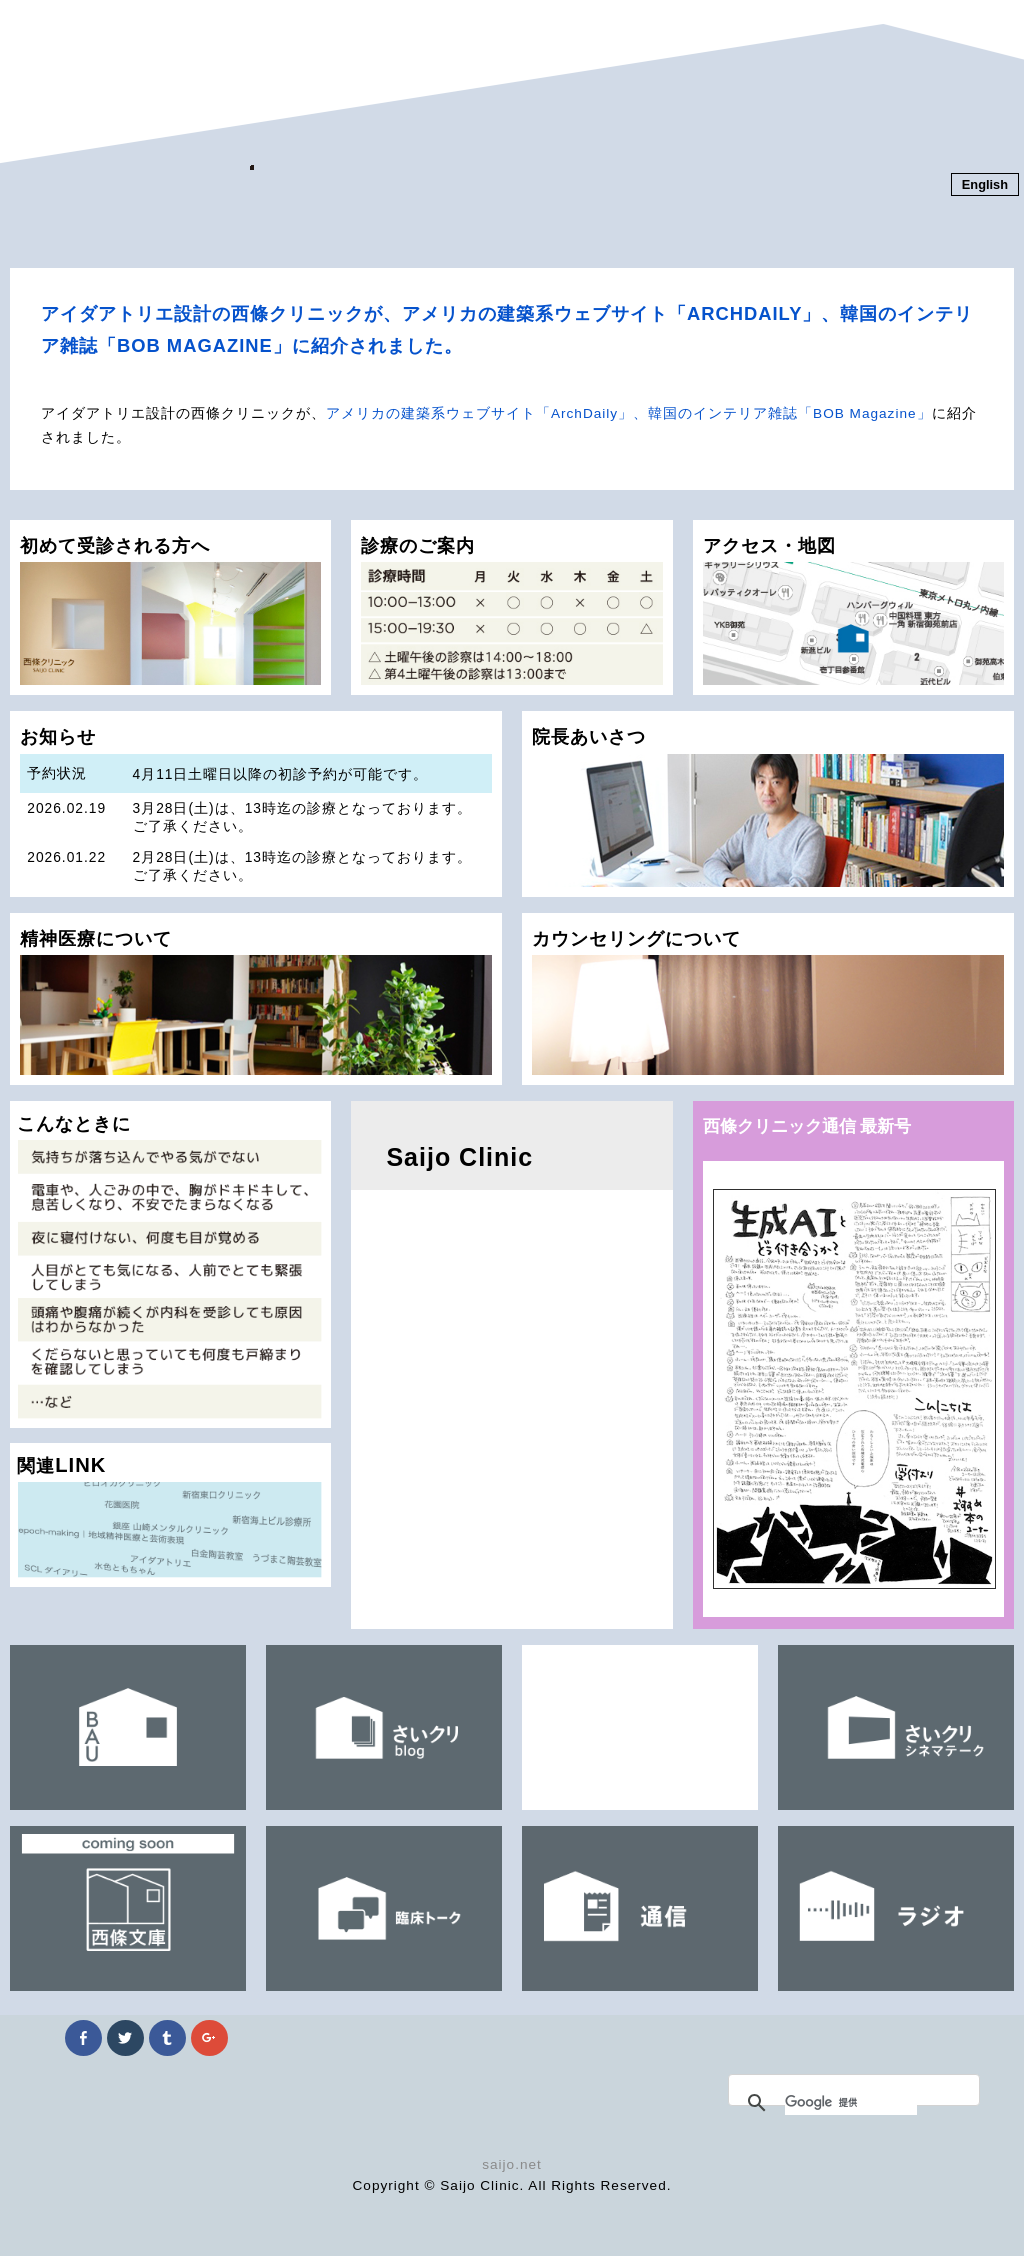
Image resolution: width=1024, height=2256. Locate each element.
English (985, 184)
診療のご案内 (511, 610)
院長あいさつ (768, 806)
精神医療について (256, 1001)
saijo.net (512, 2164)
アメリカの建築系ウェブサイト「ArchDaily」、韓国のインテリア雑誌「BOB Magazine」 (629, 413)
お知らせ (256, 811)
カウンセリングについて (768, 1001)
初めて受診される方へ (170, 610)
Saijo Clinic (459, 1157)
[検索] (851, 2103)
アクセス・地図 (853, 610)
